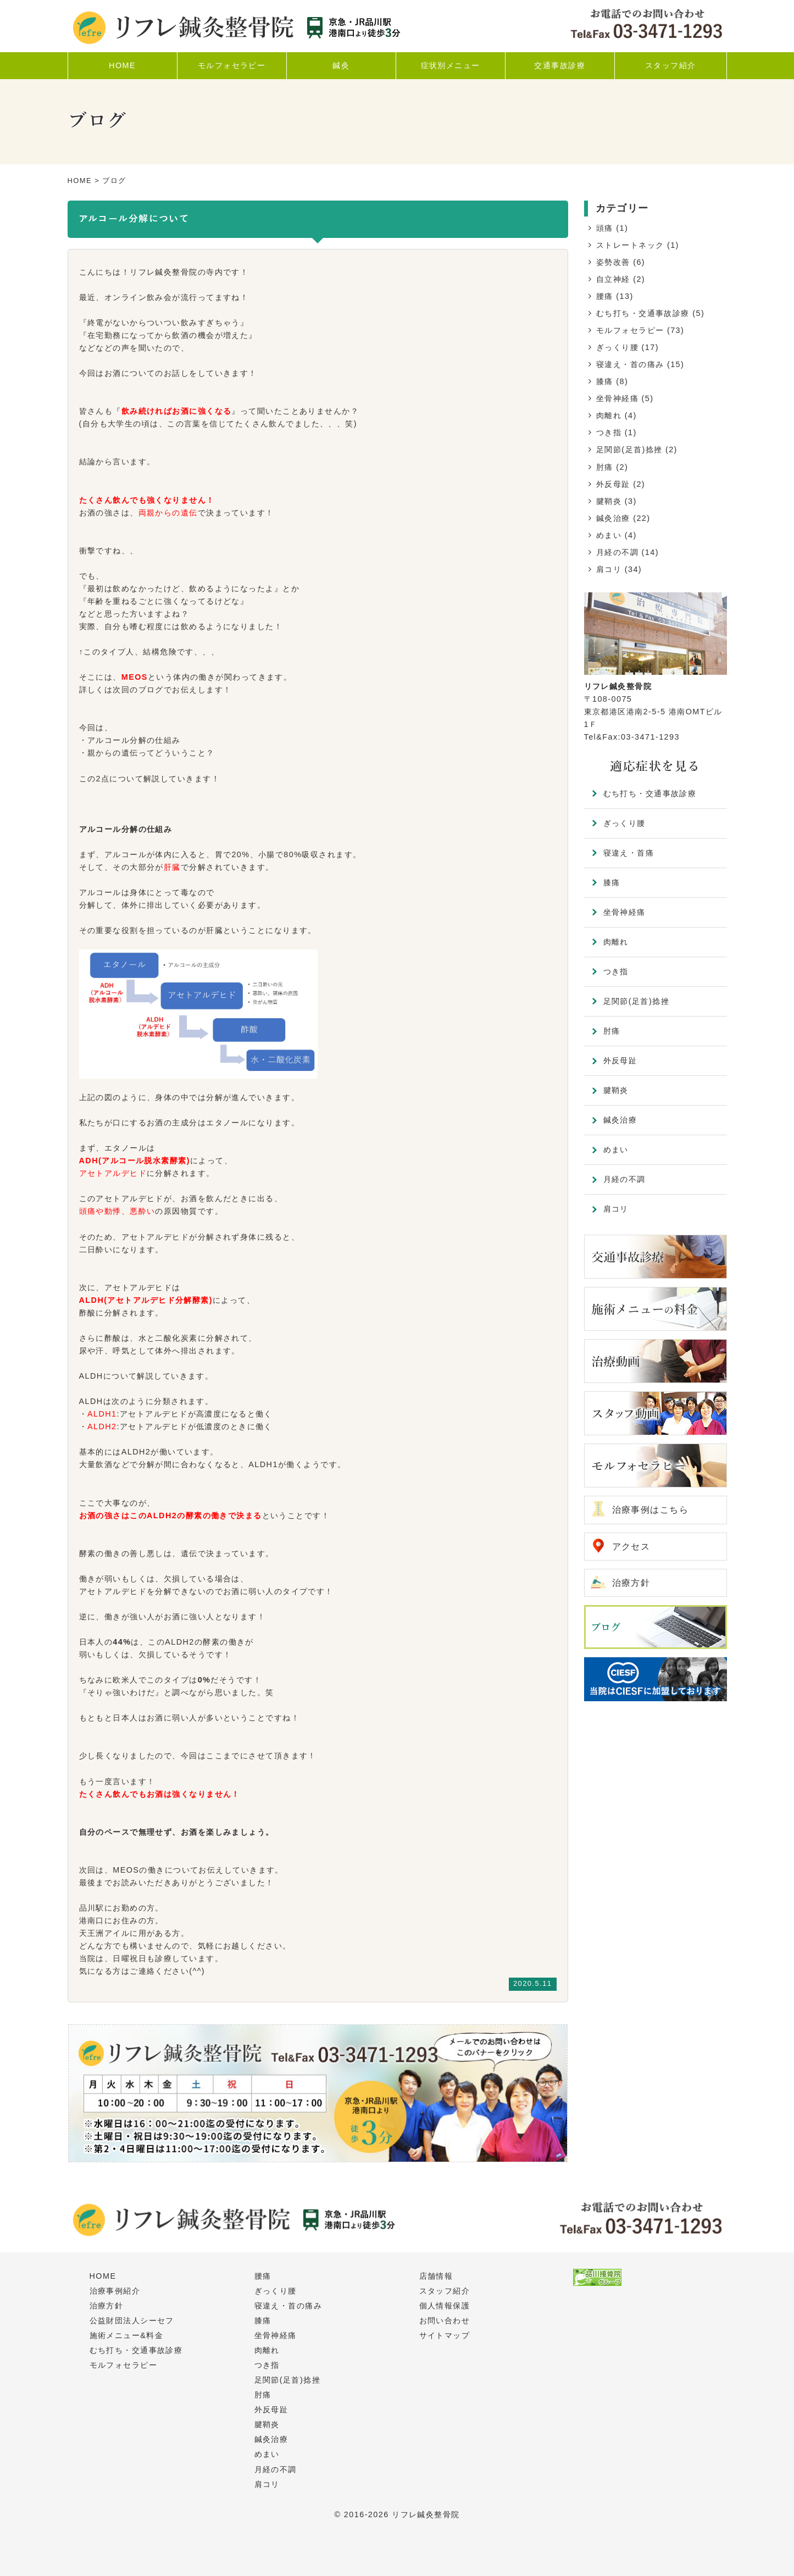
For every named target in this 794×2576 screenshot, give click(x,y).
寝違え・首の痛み (630, 364)
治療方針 (631, 1582)
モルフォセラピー (630, 330)
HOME (80, 180)
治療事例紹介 (115, 2290)
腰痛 (604, 296)
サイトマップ (444, 2335)
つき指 (608, 432)
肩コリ (608, 569)
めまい (608, 535)
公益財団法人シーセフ (132, 2320)
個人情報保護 (444, 2305)
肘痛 (604, 467)
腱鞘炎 (608, 501)
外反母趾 (613, 484)
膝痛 (604, 381)
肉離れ (608, 415)
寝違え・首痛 (628, 852)
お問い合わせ (444, 2320)
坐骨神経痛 (617, 398)
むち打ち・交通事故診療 (643, 313)
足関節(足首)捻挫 (629, 449)
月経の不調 (617, 552)
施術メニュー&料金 (127, 2335)
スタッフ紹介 (444, 2290)
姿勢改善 (613, 262)
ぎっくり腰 (617, 347)
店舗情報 (436, 2276)
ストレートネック (630, 245)
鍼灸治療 (613, 518)
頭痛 (604, 228)
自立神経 (613, 279)
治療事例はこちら (650, 1509)
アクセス (631, 1546)
